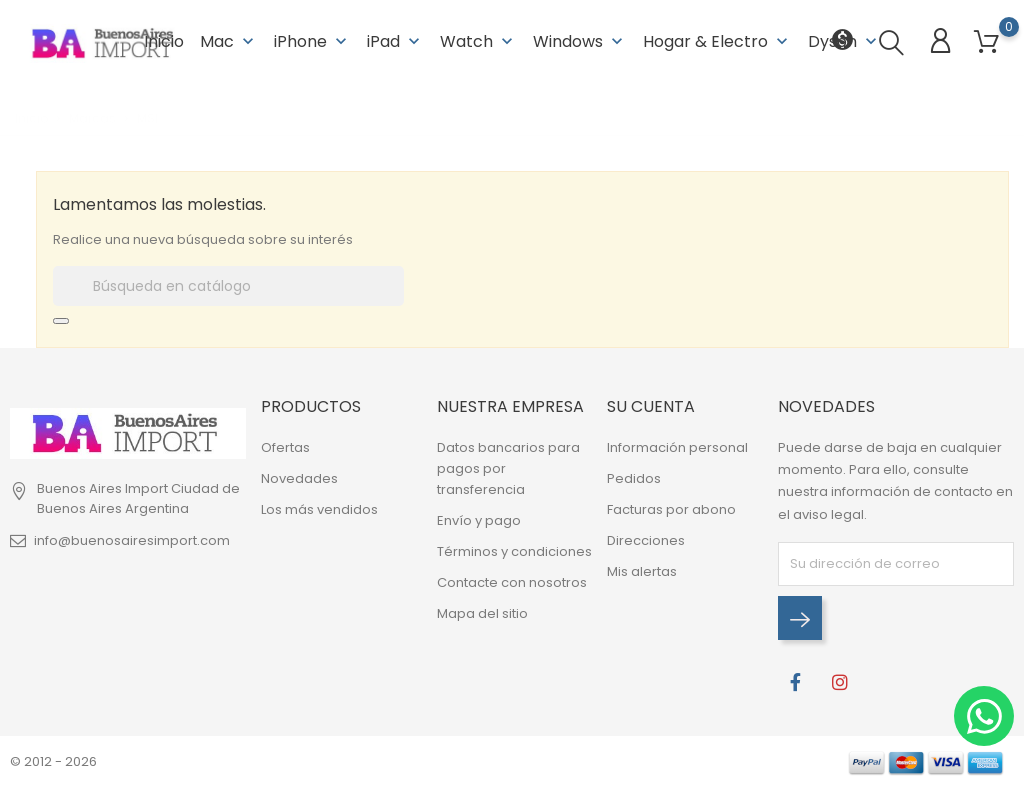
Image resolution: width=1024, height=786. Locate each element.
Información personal (677, 447)
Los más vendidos (319, 509)
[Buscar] (228, 285)
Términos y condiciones (514, 551)
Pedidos (634, 478)
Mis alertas (642, 571)
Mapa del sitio (482, 613)
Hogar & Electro (717, 39)
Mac (229, 39)
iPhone (312, 39)
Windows (580, 39)
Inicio (164, 39)
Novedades (299, 478)
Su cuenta (651, 405)
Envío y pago (479, 520)
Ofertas (285, 447)
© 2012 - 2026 (53, 760)
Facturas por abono (671, 509)
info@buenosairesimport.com (132, 540)
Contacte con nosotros (512, 582)
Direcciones (646, 540)
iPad (395, 39)
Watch (478, 39)
